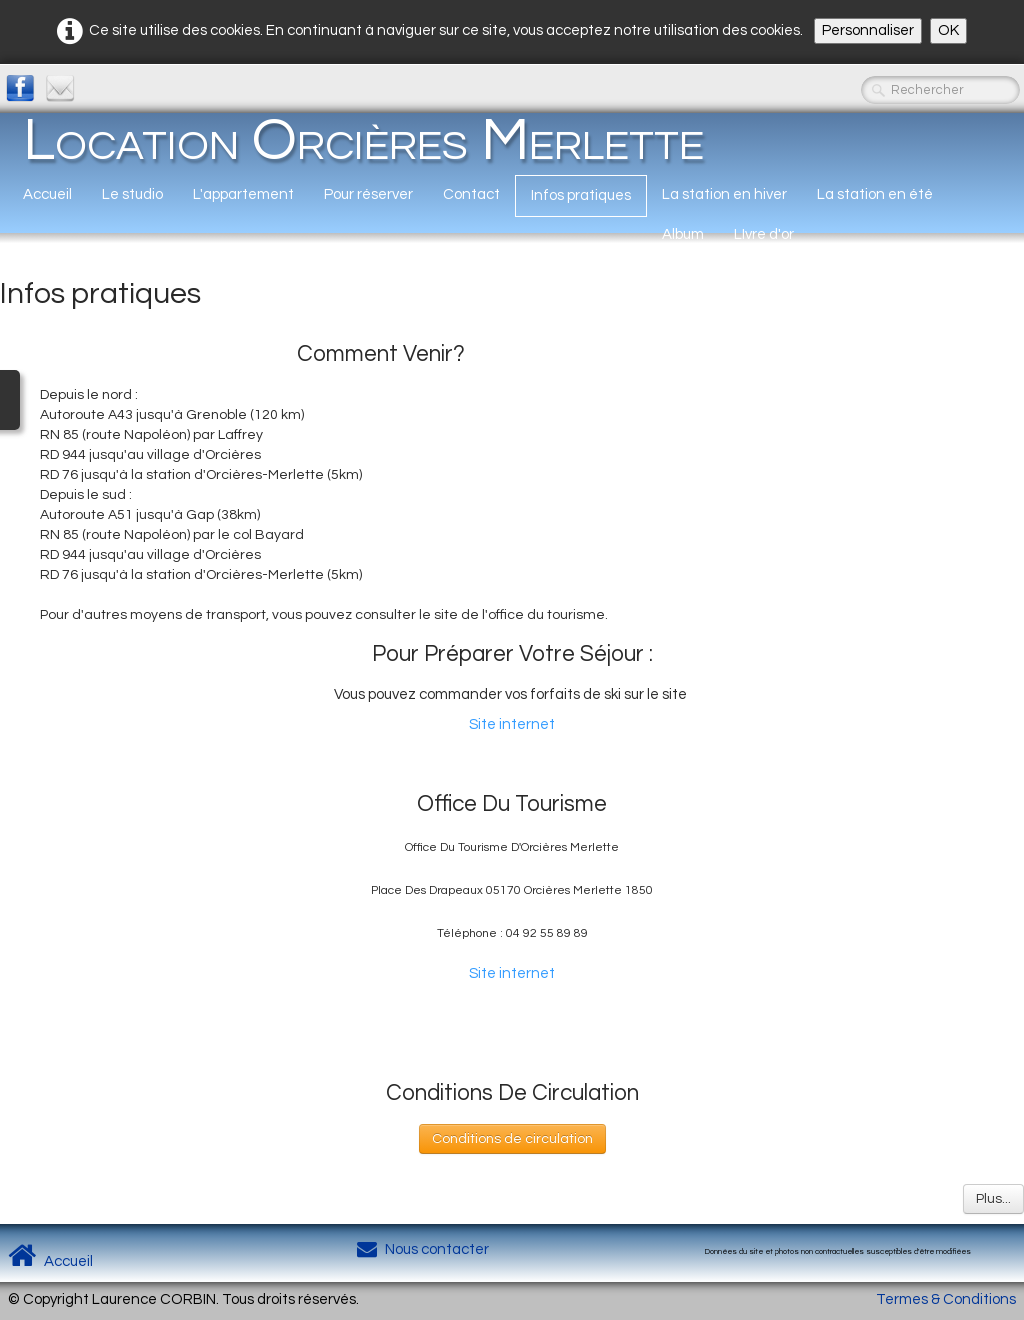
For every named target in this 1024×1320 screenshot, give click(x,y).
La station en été (875, 194)
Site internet (512, 724)
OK (948, 30)
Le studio (132, 194)
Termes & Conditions (946, 1299)
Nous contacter (423, 1249)
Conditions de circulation (512, 1139)
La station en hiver (724, 194)
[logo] (363, 140)
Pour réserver (368, 194)
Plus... (993, 1199)
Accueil (47, 194)
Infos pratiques (581, 195)
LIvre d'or (764, 234)
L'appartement (243, 194)
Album (683, 234)
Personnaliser (868, 30)
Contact (471, 194)
